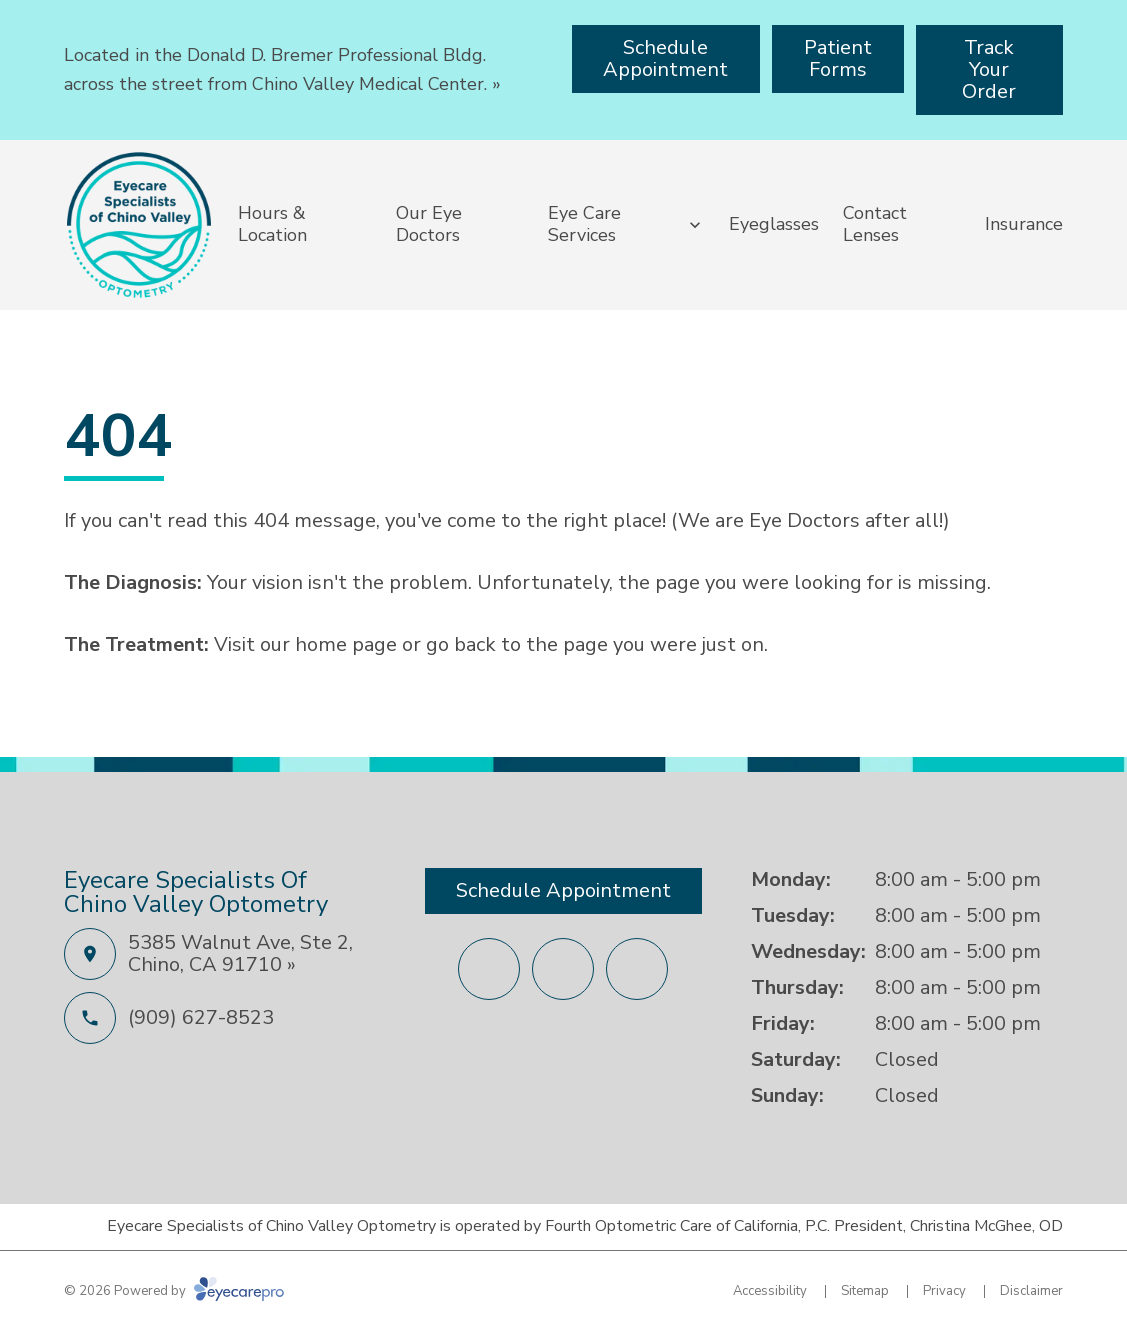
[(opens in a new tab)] (489, 969)
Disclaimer (1031, 1291)
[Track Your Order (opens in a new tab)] (989, 70)
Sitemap (865, 1291)
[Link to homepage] (139, 225)
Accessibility (770, 1291)
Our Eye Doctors (429, 224)
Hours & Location (272, 224)
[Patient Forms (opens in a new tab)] (838, 59)
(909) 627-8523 (201, 1017)
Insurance (1024, 224)
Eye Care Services (584, 224)
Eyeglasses (774, 224)
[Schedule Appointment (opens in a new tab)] (666, 59)
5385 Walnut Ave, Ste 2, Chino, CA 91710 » (240, 953)
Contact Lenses (875, 224)
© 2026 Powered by (174, 1291)
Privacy (944, 1291)
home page (346, 644)
